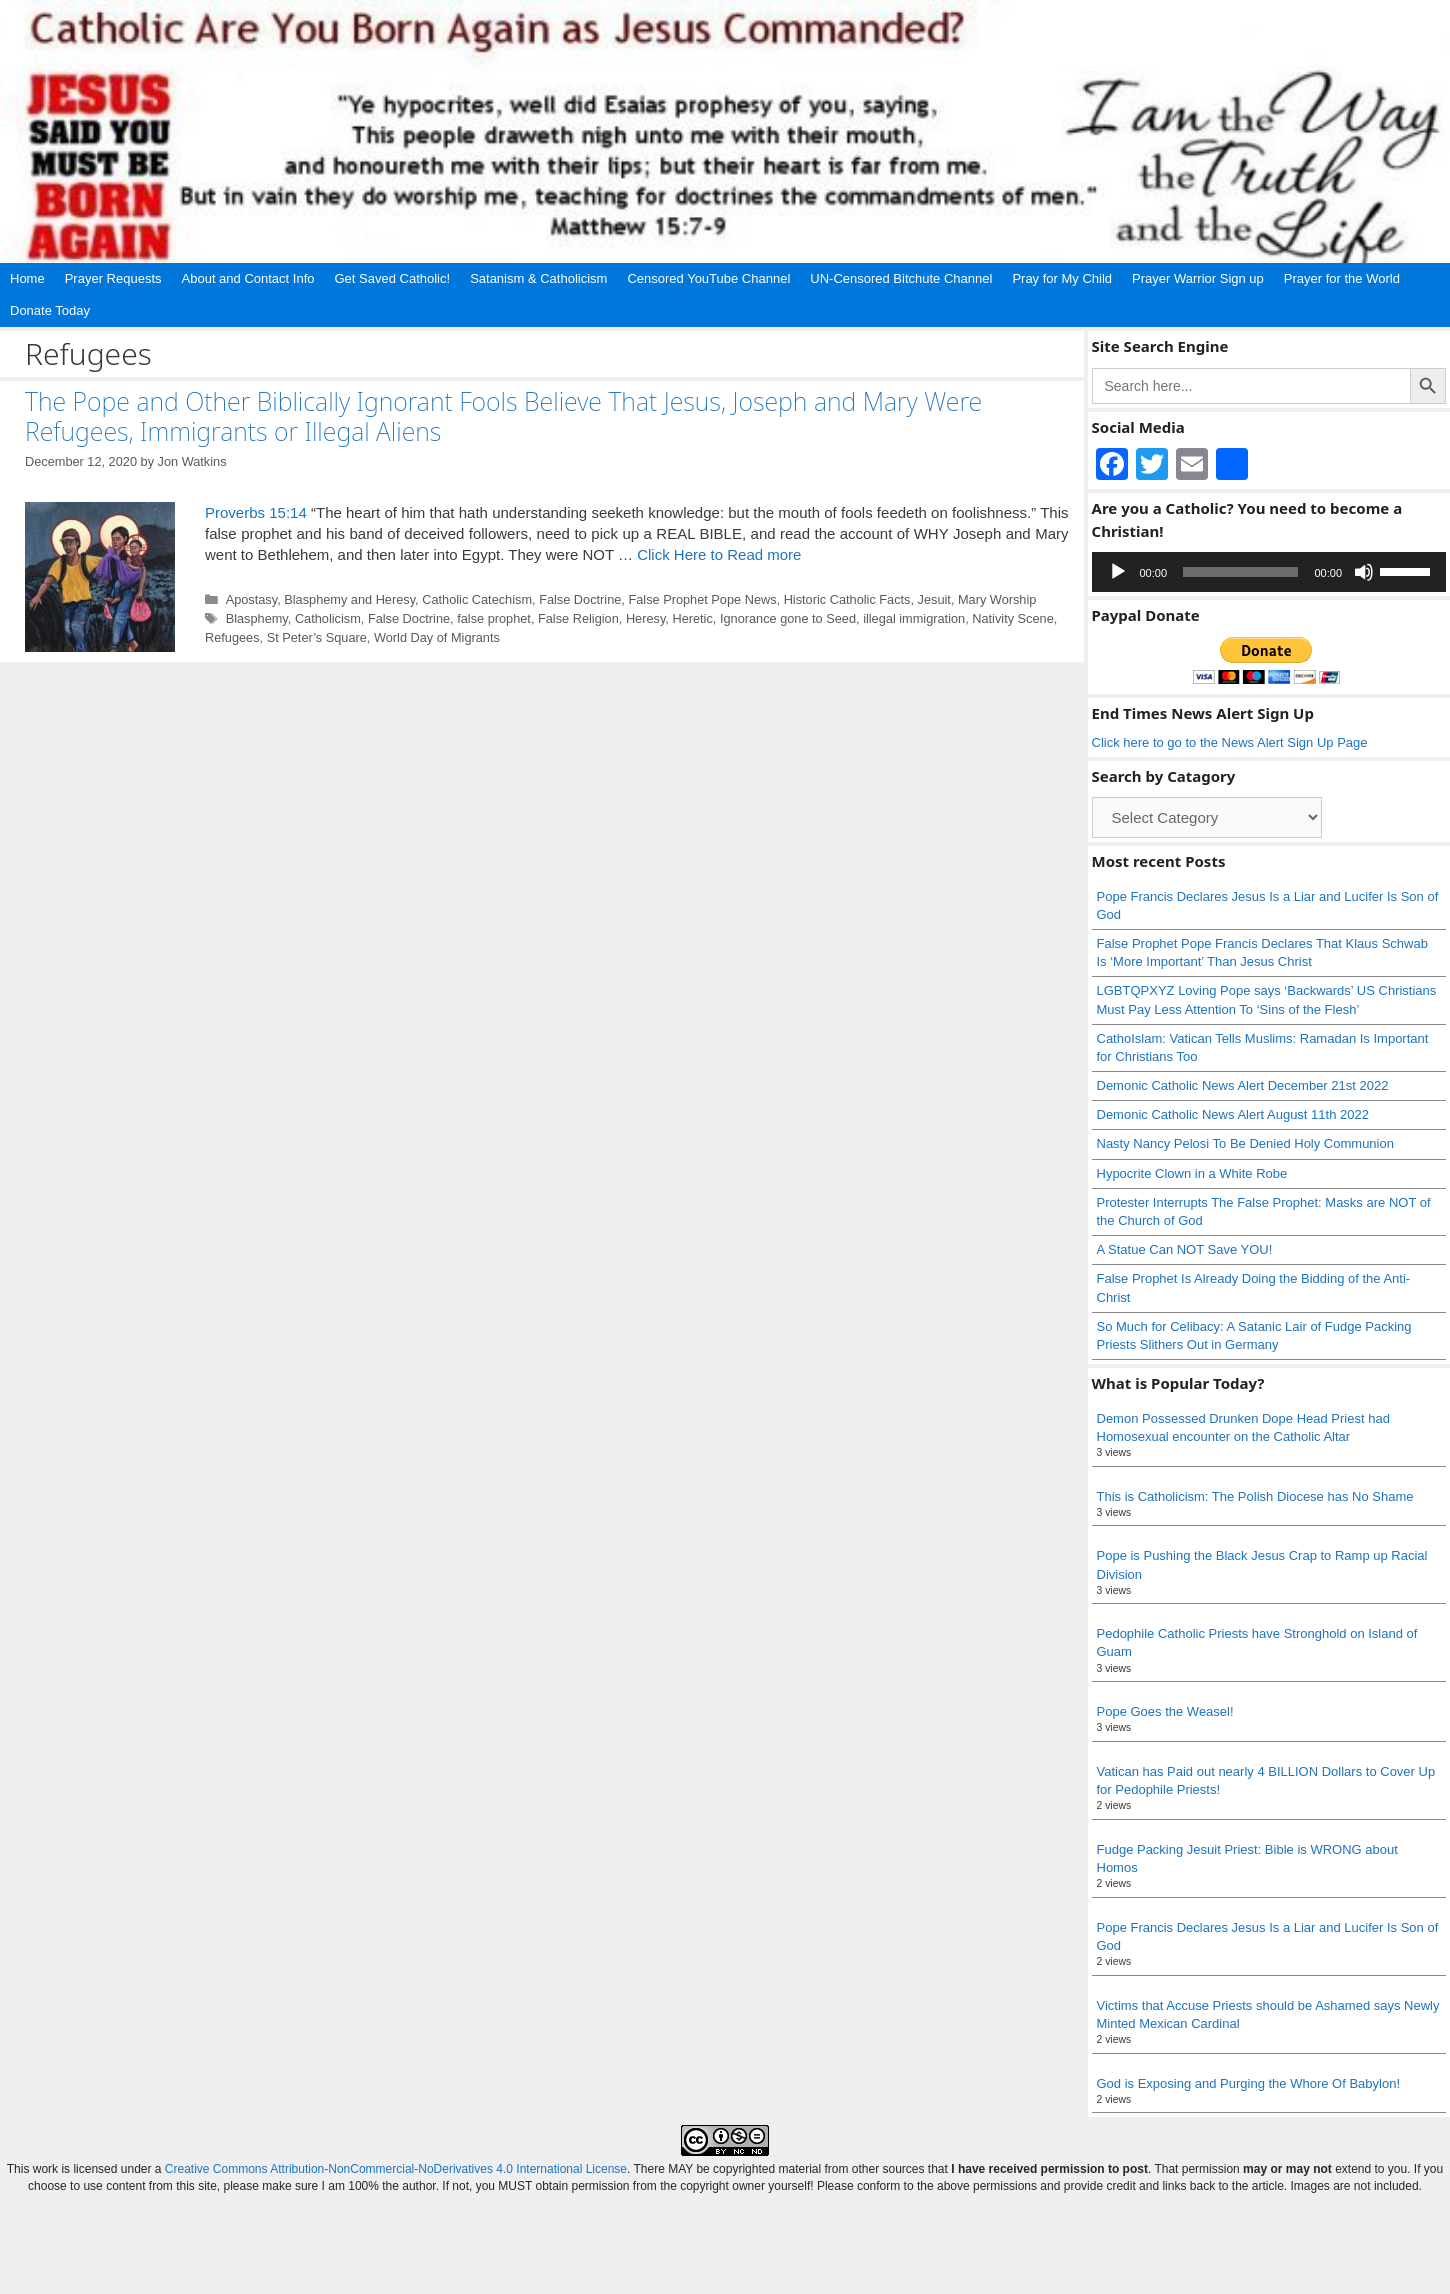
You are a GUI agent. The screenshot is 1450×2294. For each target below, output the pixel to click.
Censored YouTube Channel (708, 278)
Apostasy (252, 599)
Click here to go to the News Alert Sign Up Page (1230, 742)
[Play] (1118, 572)
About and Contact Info (248, 278)
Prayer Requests (113, 278)
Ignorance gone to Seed (788, 618)
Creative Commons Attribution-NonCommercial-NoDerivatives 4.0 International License (396, 2169)
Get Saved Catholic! (393, 278)
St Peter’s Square (317, 637)
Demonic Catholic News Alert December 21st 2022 (1243, 1085)
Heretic (692, 618)
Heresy (645, 618)
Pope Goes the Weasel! (1165, 1711)
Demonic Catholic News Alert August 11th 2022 (1233, 1114)
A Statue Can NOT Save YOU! (1185, 1249)
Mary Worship (997, 599)
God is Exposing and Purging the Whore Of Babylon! (1249, 2083)
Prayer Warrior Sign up (1198, 278)
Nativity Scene (1013, 618)
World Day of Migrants (437, 637)
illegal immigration (914, 618)
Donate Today (50, 310)
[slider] (1240, 572)
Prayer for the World (1342, 278)
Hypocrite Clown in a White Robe (1192, 1173)
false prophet (494, 618)
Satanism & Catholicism (538, 278)
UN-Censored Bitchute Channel (901, 278)
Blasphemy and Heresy (349, 599)
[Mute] (1364, 572)
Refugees (232, 637)
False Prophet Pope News (702, 599)
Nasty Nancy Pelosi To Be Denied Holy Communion (1245, 1143)
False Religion (578, 618)
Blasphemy (257, 618)
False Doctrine (580, 599)
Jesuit (934, 599)
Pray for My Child (1062, 278)
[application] (1269, 572)
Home (27, 278)
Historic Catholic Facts (847, 599)
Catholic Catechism (477, 599)
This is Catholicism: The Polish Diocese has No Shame (1255, 1496)
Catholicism (328, 618)
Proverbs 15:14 (256, 512)
